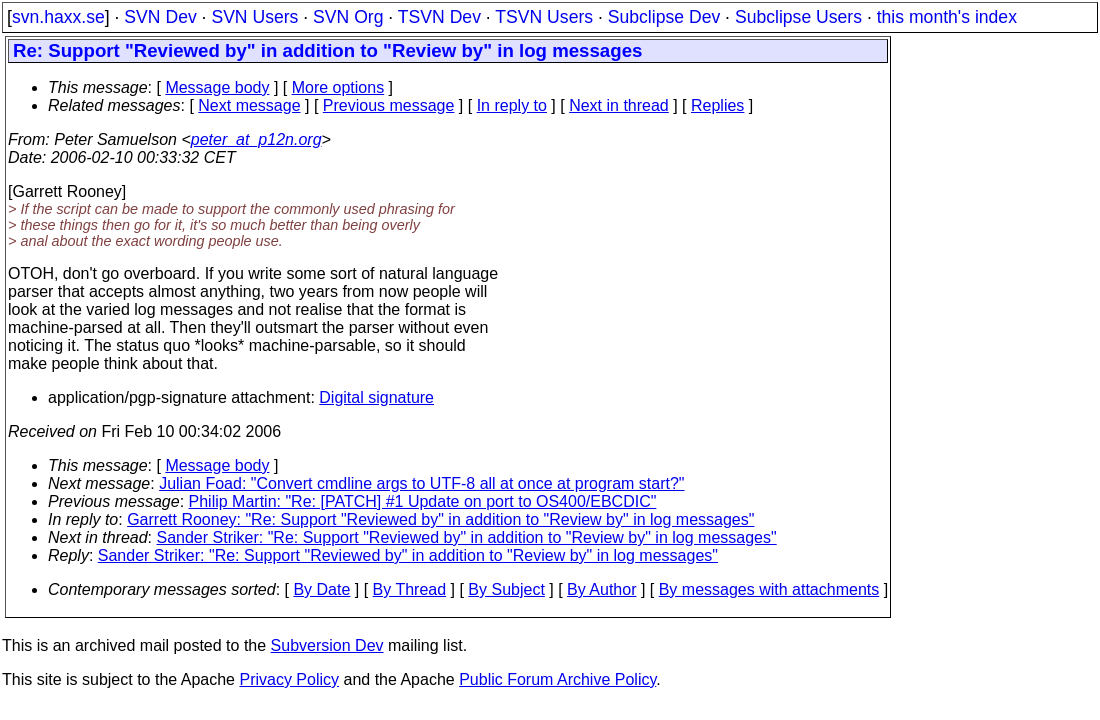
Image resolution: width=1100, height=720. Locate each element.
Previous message (389, 105)
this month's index (947, 17)
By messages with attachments (769, 589)
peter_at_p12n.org (256, 139)
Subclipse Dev (664, 17)
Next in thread (619, 105)
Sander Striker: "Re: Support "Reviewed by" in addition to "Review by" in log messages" (467, 537)
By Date (321, 589)
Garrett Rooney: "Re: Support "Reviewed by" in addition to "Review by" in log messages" (440, 519)
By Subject (506, 589)
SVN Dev (160, 17)
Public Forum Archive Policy (557, 679)
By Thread (410, 589)
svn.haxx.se (58, 17)
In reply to (512, 105)
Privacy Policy (289, 679)
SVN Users (254, 17)
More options (338, 87)
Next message (249, 105)
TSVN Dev (439, 17)
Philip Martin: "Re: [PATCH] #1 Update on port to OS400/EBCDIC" (423, 501)
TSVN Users (544, 17)
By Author (601, 589)
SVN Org (348, 17)
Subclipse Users (798, 17)
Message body (217, 87)
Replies (717, 105)
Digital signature (376, 397)
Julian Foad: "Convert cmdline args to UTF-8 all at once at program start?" (421, 483)
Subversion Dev (327, 645)
